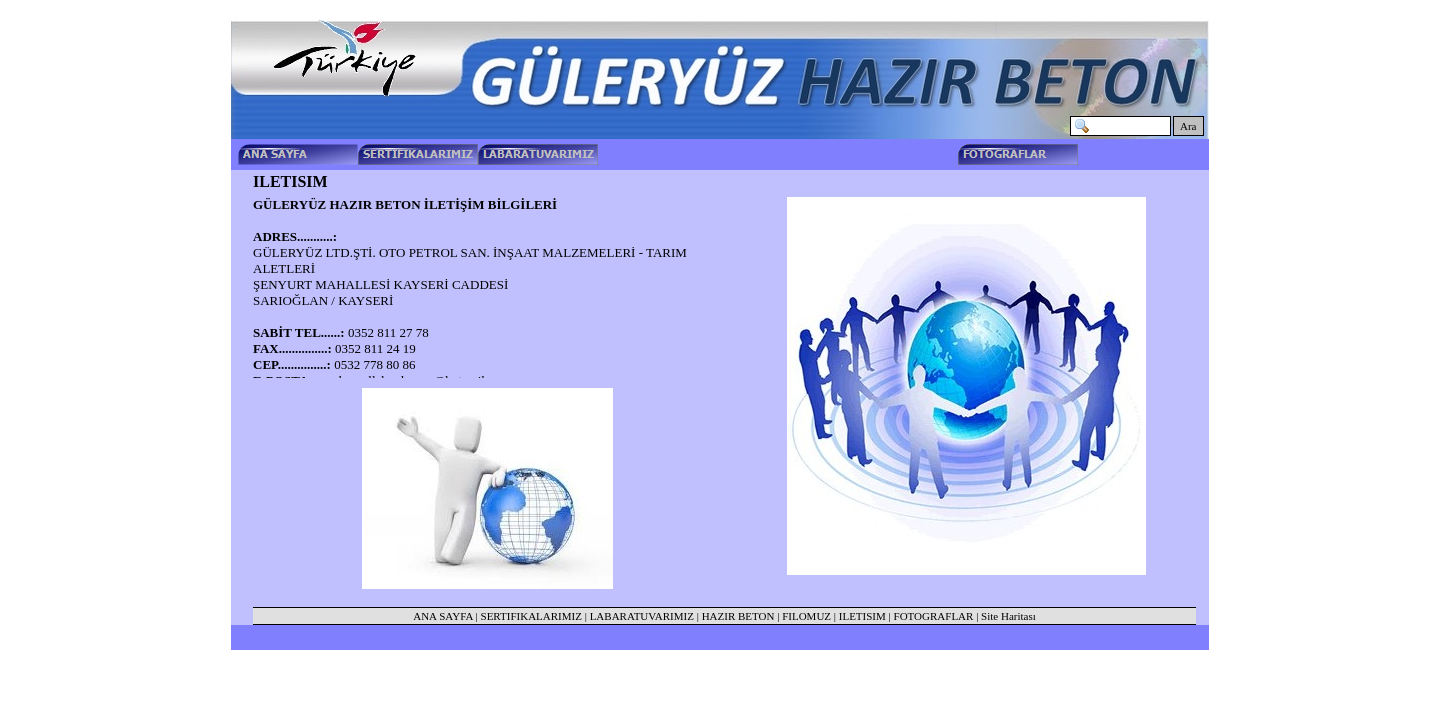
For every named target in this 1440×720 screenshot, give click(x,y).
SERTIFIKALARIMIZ (531, 616)
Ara (1188, 126)
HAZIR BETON (738, 616)
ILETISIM (862, 616)
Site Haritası (1008, 616)
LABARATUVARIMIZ (642, 616)
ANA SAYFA (443, 616)
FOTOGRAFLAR (934, 616)
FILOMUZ (806, 616)
